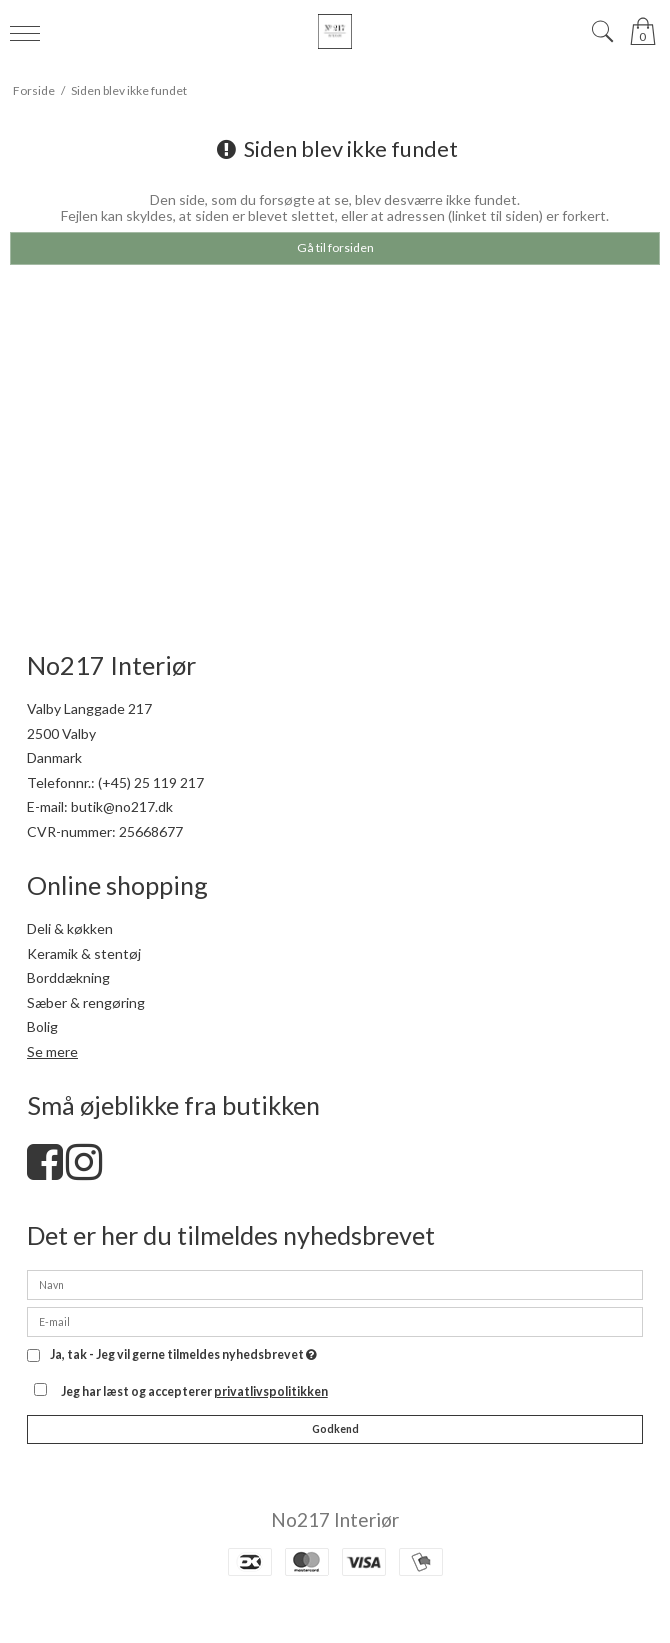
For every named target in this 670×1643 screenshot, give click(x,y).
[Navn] (335, 1283)
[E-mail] (335, 1320)
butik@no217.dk (122, 806)
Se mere (52, 1051)
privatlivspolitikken (271, 1391)
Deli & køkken (70, 928)
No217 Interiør (335, 1519)
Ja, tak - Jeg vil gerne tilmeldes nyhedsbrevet (183, 1355)
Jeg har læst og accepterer (194, 1391)
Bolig (42, 1026)
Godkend (335, 1429)
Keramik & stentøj (84, 953)
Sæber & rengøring (86, 1002)
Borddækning (68, 977)
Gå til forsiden (335, 247)
